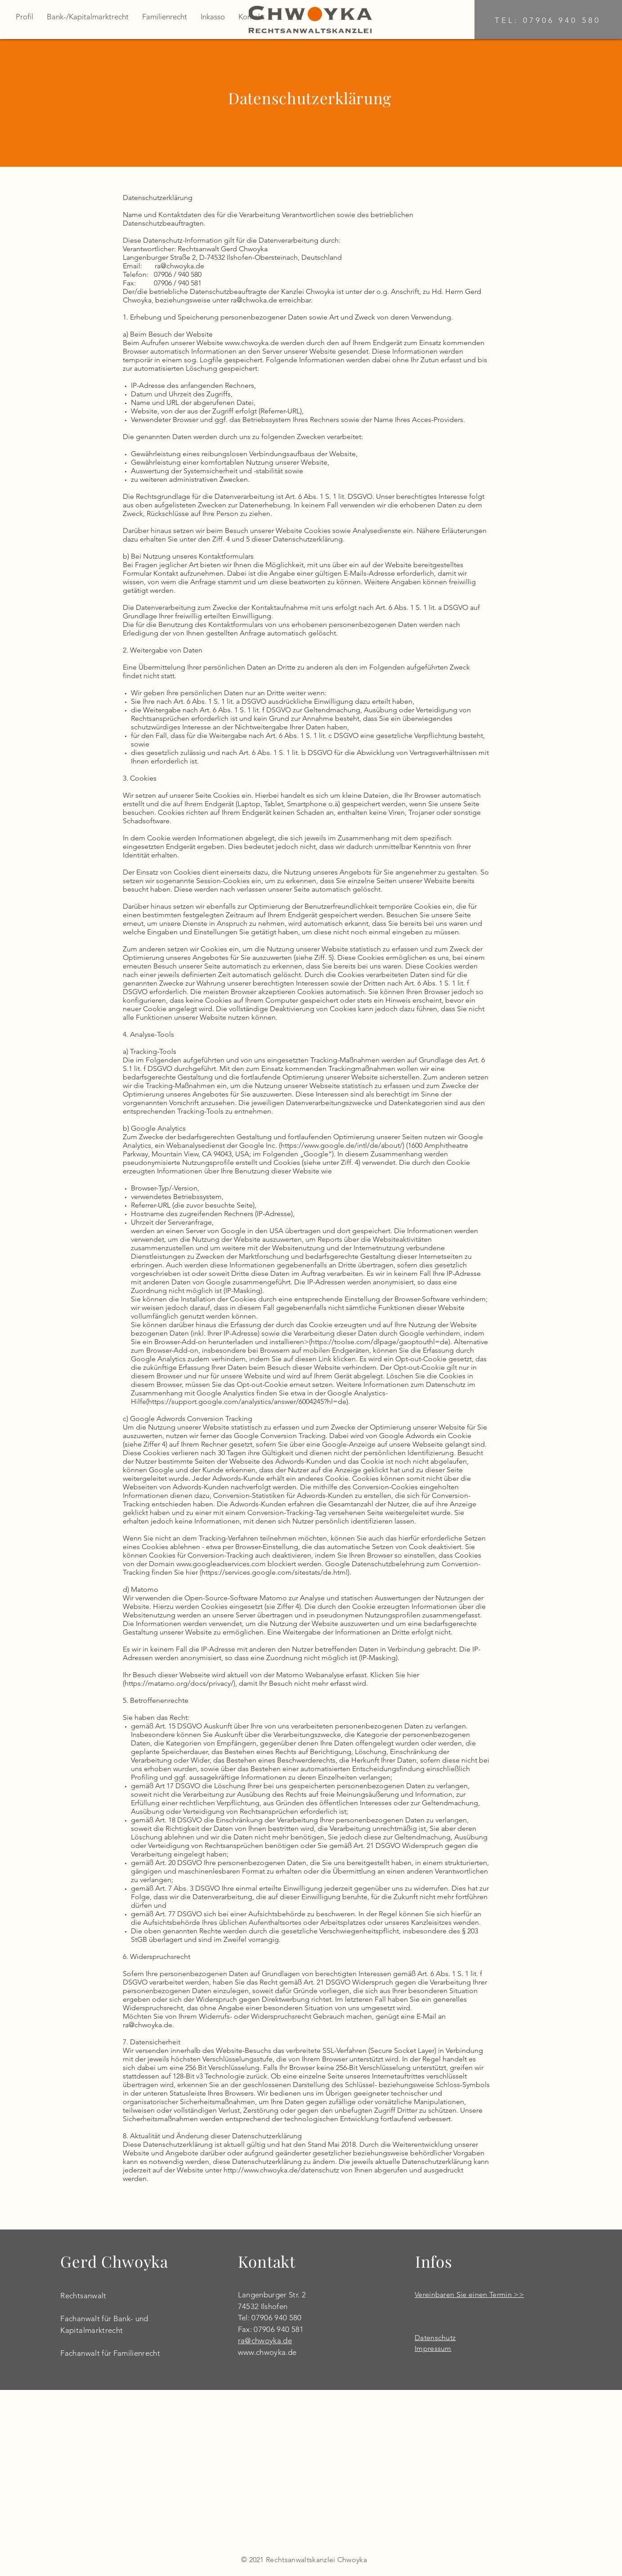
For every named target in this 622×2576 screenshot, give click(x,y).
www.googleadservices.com (221, 1563)
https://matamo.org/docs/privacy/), (181, 1683)
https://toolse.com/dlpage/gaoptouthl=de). (381, 1341)
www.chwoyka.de (267, 2352)
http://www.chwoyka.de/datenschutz (281, 2170)
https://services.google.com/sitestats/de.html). (276, 1572)
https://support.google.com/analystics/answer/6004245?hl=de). (249, 1401)
